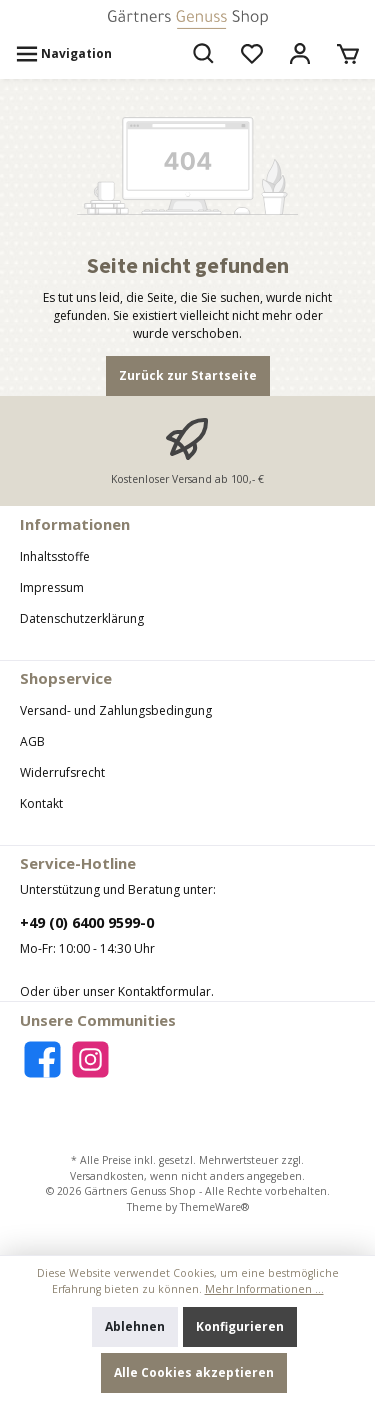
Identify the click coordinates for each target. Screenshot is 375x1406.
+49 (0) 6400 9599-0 (87, 922)
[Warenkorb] (348, 54)
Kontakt (41, 803)
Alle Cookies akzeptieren (194, 1372)
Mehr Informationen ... (264, 1289)
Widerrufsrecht (62, 772)
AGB (32, 741)
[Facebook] (42, 1059)
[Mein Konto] (300, 54)
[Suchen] (204, 54)
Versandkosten (107, 1176)
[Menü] (64, 54)
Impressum (52, 587)
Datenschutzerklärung (82, 618)
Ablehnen (135, 1326)
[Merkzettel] (252, 54)
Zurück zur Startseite (188, 375)
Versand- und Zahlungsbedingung (116, 710)
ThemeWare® (214, 1207)
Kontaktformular (164, 991)
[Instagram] (90, 1059)
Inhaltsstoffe (55, 556)
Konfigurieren (240, 1326)
